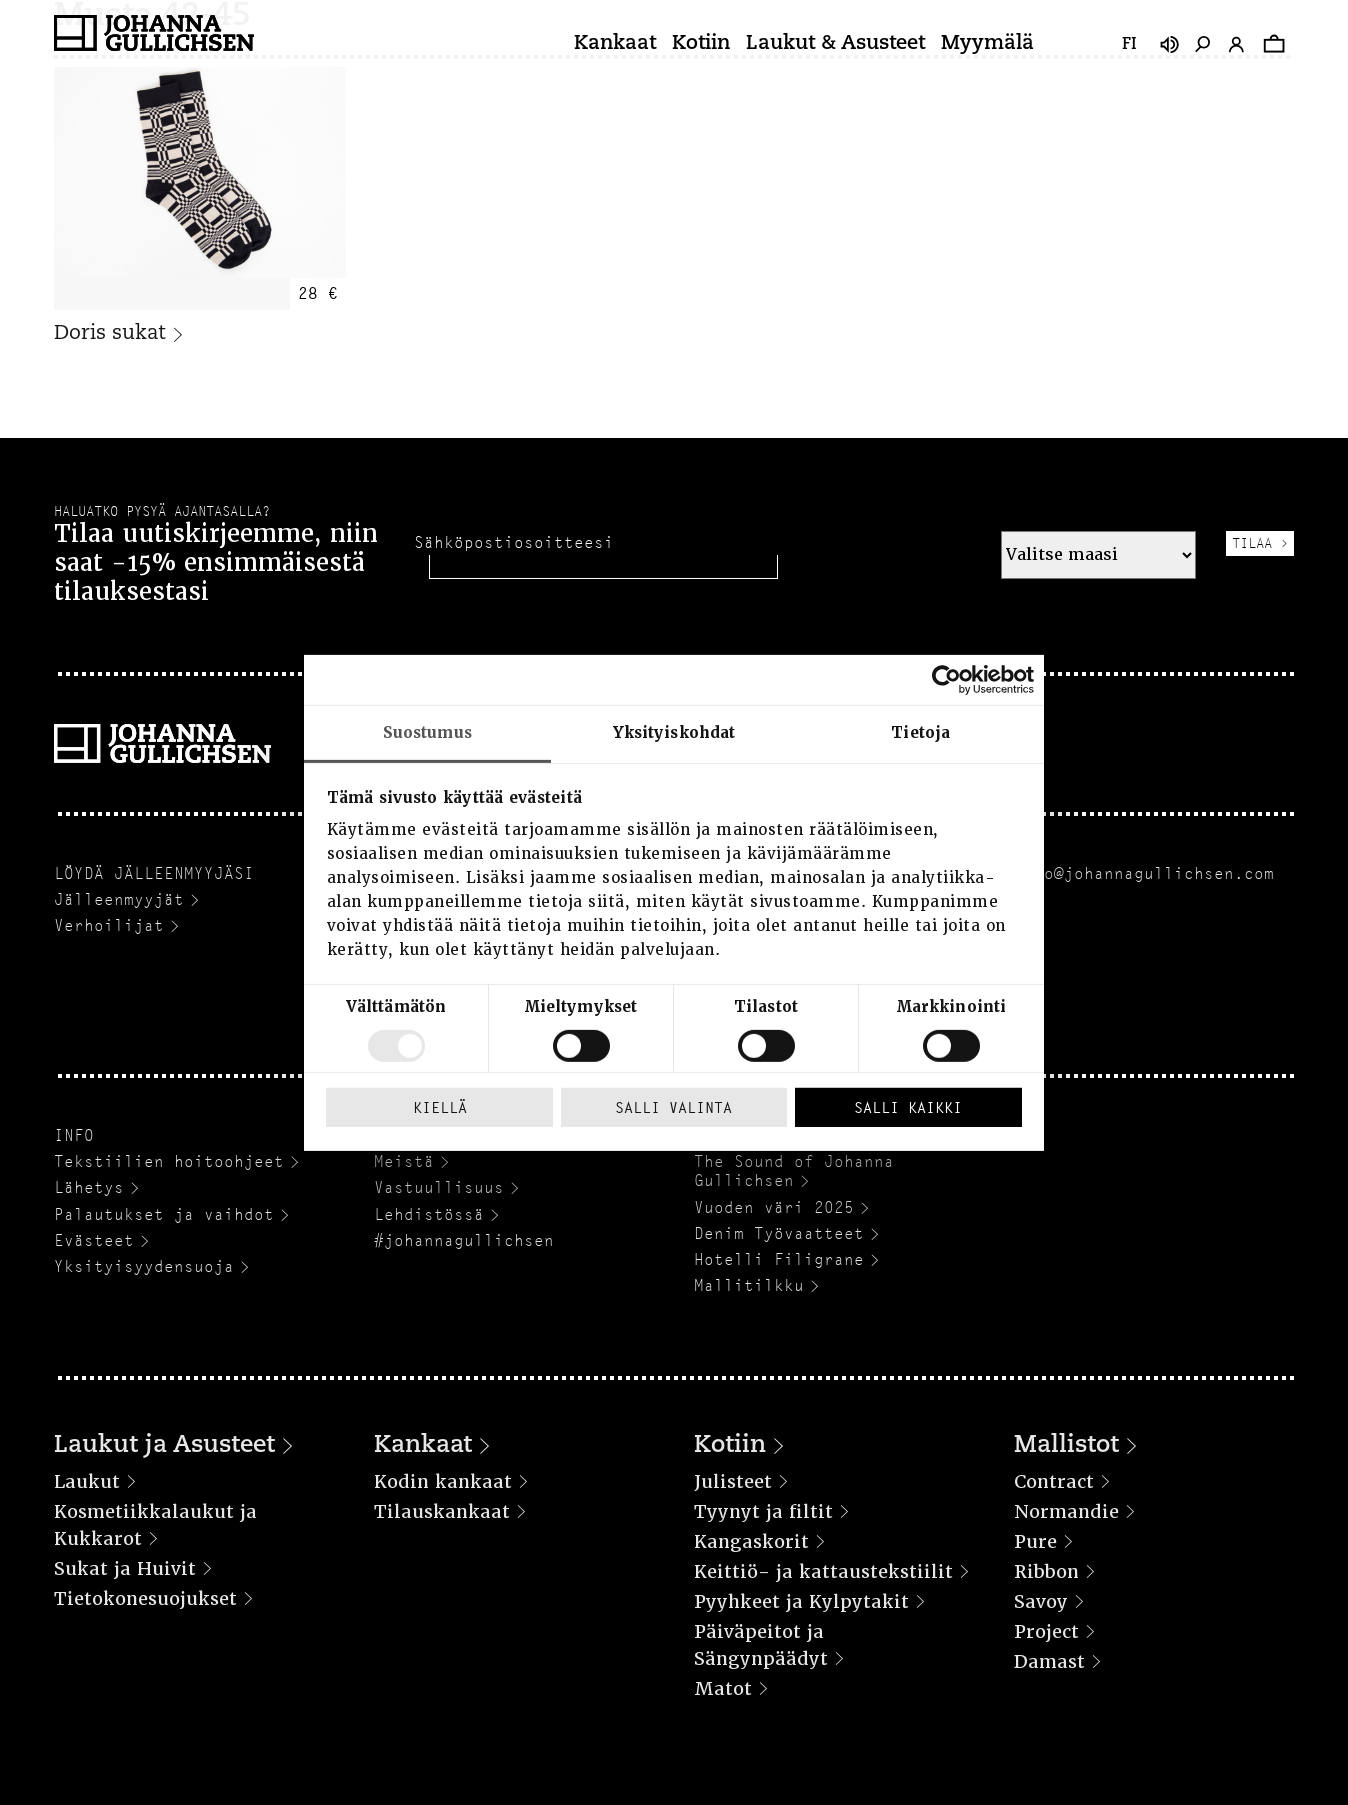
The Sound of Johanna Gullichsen (794, 1171)
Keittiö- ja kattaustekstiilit (823, 1571)
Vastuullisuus (439, 1187)
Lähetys (89, 1187)
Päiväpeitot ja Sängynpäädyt (761, 1645)
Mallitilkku (749, 1285)
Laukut (87, 1481)
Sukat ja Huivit (125, 1568)
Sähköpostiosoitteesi (514, 542)
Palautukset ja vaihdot (164, 1214)
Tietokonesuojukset (145, 1598)
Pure (1035, 1541)
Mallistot (1066, 1446)
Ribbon (1046, 1571)
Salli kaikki (908, 1107)
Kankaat (615, 44)
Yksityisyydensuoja (144, 1266)
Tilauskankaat (442, 1511)
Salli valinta (673, 1107)
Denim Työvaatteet (779, 1233)
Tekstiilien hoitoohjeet (169, 1161)
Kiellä (440, 1107)
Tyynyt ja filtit (763, 1511)
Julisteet (733, 1481)
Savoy (1041, 1601)
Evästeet (94, 1240)
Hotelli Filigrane (779, 1259)
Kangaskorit (751, 1541)
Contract (1054, 1481)
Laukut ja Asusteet (164, 1446)
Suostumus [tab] (427, 732)
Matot (723, 1688)
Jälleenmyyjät (119, 899)
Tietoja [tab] (920, 732)
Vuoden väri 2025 (774, 1207)
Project (1046, 1631)
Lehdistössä (429, 1214)
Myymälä (987, 44)
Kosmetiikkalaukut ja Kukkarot (155, 1525)
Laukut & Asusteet (835, 44)
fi (1129, 45)
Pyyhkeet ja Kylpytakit (801, 1601)
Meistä (404, 1161)
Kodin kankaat (443, 1481)
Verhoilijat (109, 925)
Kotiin (701, 44)
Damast (1049, 1661)
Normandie (1066, 1511)
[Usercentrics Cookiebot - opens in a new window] (946, 679)
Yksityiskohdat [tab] (674, 732)
